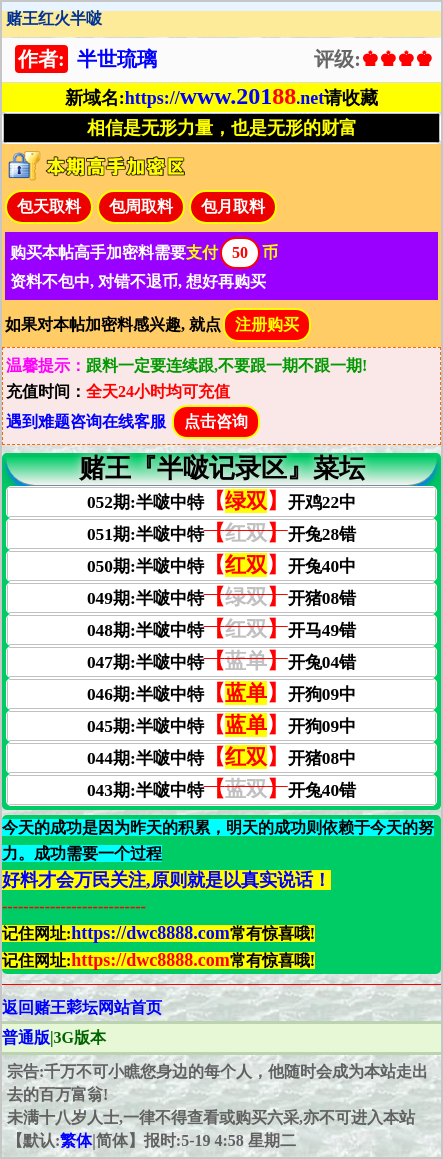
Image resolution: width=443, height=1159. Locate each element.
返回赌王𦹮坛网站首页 (82, 1007)
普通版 (26, 1037)
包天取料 (49, 206)
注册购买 (267, 324)
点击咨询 (216, 421)
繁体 (76, 1140)
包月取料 (233, 206)
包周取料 (141, 206)
